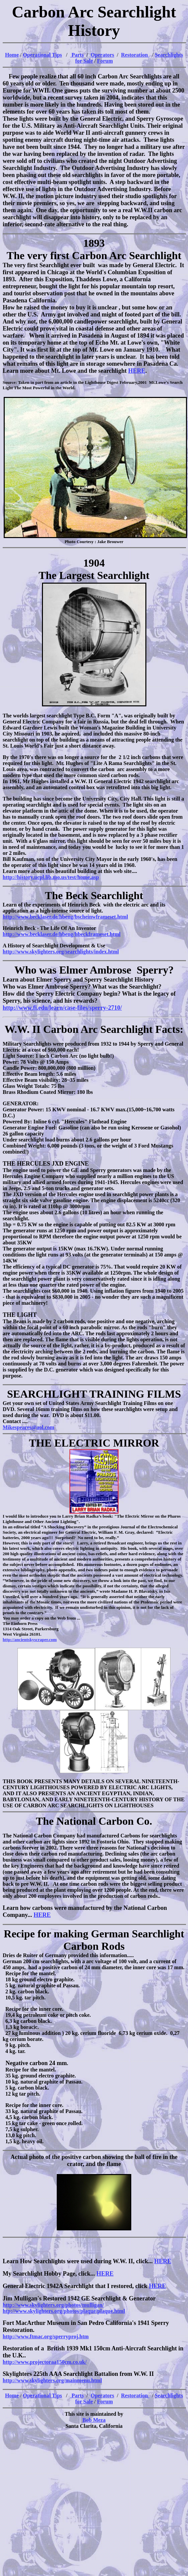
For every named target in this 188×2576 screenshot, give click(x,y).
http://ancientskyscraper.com (30, 1639)
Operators (102, 55)
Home (12, 55)
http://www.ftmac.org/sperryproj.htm (46, 2336)
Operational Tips (42, 55)
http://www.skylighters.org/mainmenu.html (52, 2380)
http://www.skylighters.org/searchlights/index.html (61, 951)
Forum (105, 61)
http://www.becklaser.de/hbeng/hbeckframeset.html (62, 934)
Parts (77, 55)
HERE (136, 370)
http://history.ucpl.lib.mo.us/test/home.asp (51, 877)
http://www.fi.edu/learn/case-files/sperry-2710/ (62, 1007)
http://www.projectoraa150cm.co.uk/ (45, 2362)
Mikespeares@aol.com (28, 1427)
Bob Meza (94, 2420)
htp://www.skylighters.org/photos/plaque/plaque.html (64, 2311)
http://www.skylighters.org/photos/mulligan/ (53, 2305)
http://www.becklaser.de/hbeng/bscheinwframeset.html (65, 917)
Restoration (135, 55)
